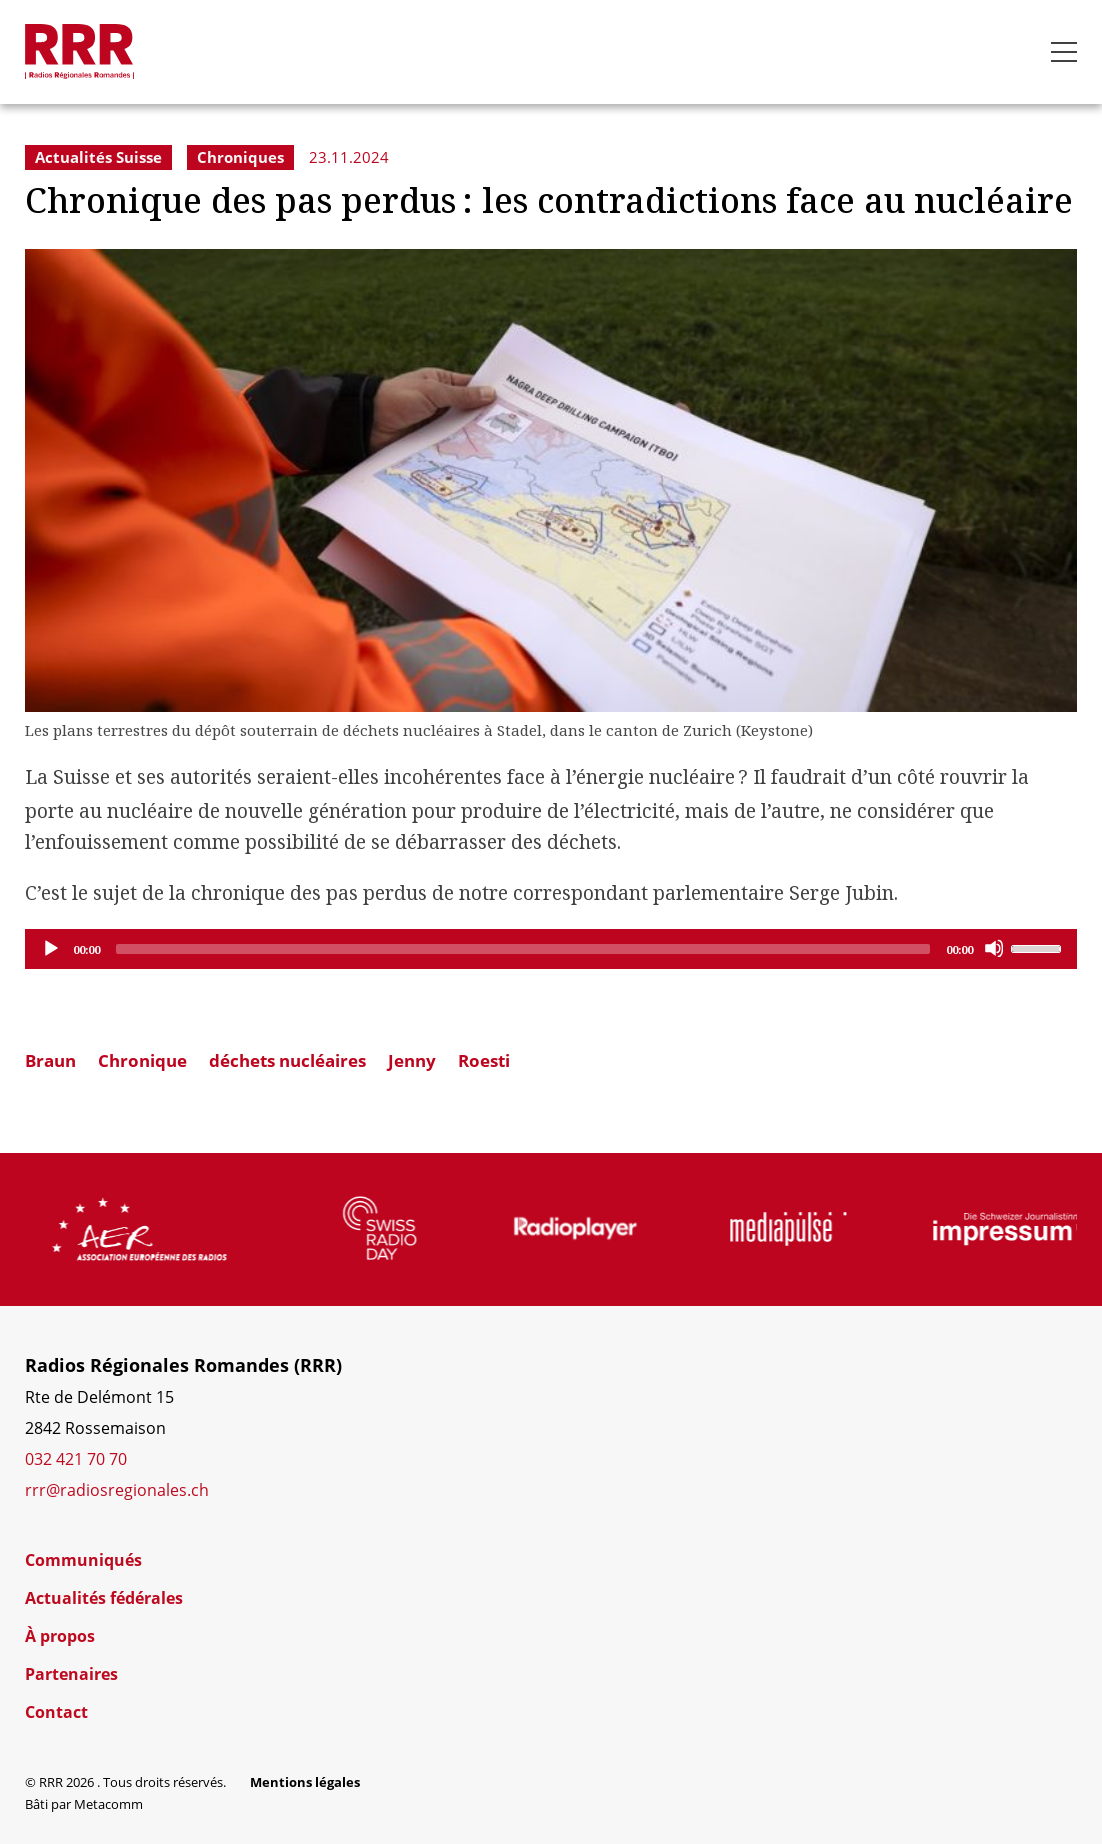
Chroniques (240, 157)
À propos (60, 1636)
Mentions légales (305, 1782)
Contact (56, 1712)
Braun (50, 1060)
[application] (551, 949)
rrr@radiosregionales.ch (117, 1490)
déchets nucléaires (287, 1060)
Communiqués (83, 1560)
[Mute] (994, 948)
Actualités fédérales (104, 1598)
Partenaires (71, 1674)
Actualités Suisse (98, 157)
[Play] (50, 948)
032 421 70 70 (76, 1459)
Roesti (484, 1060)
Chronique (142, 1060)
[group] (185, 1229)
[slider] (523, 949)
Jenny (412, 1060)
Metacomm (108, 1804)
